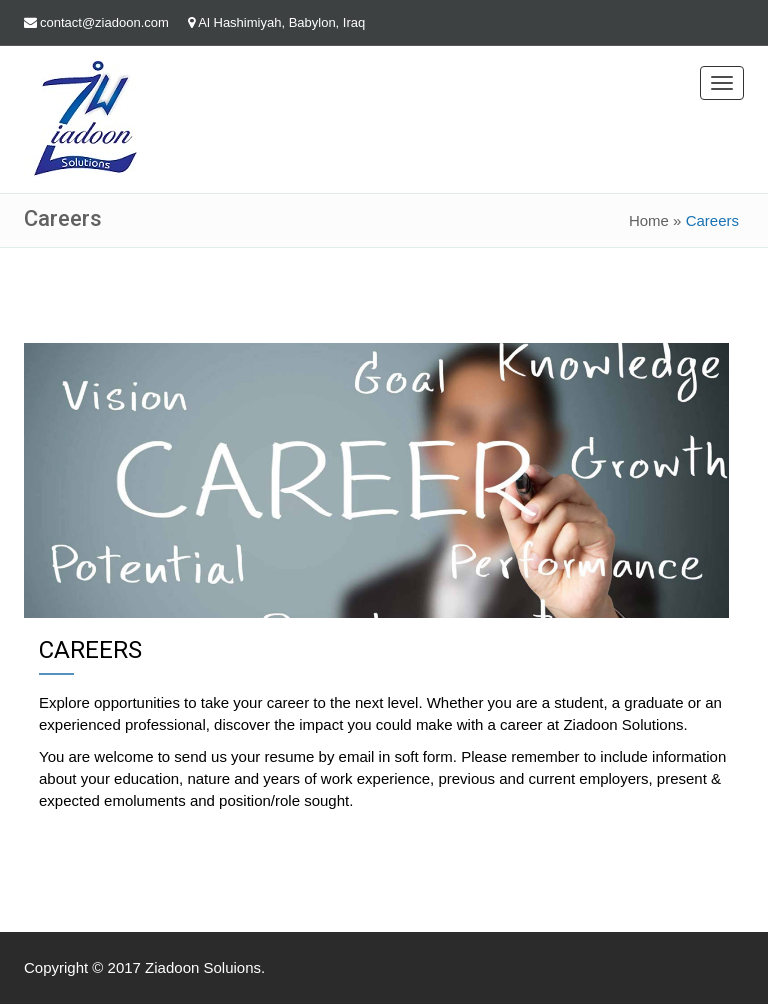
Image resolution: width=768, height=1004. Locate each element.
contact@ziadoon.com (104, 22)
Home (649, 220)
